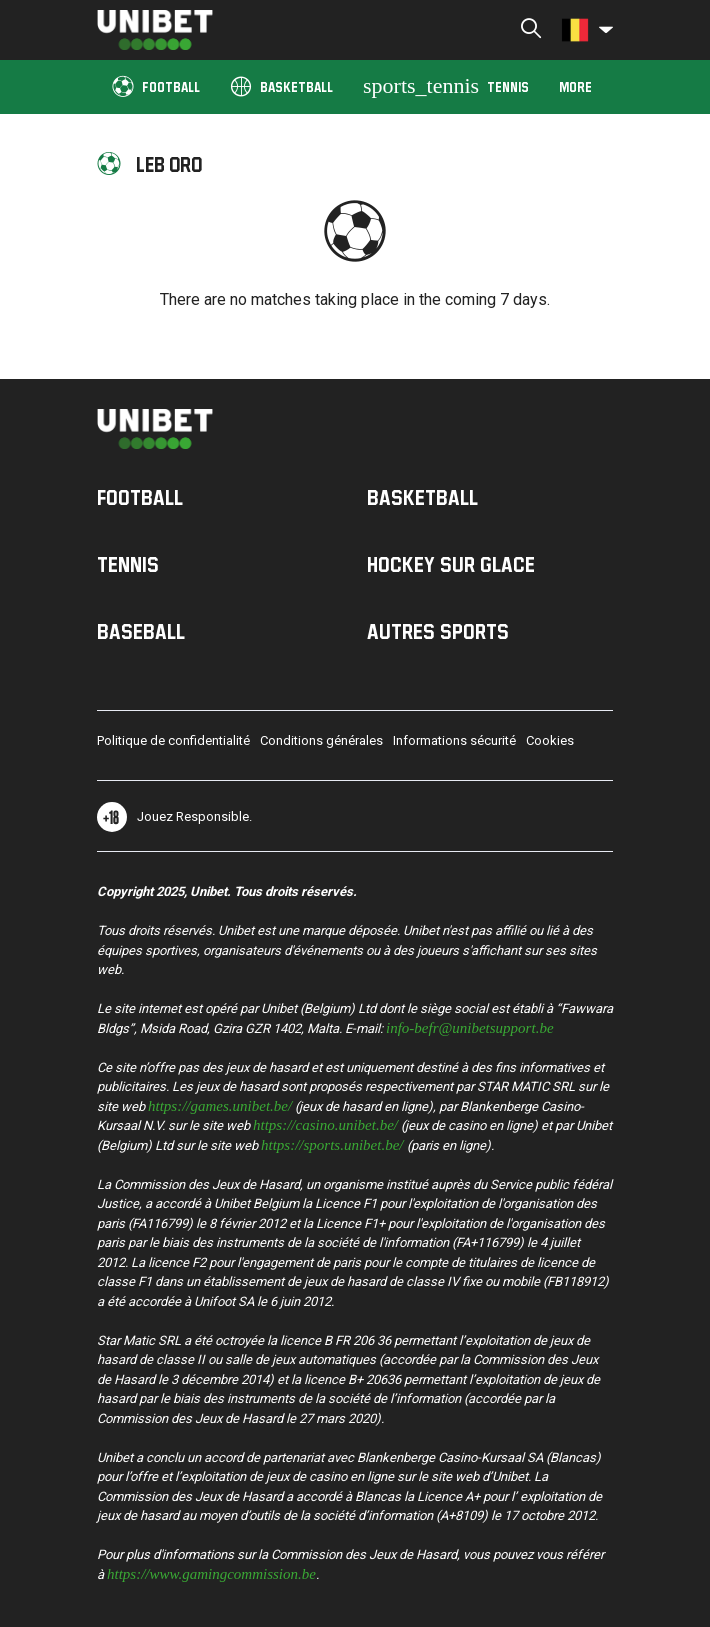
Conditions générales (321, 740)
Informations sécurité (454, 740)
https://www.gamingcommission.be (211, 1572)
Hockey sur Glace (451, 564)
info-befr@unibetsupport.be (470, 1026)
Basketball (281, 85)
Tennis (446, 85)
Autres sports (438, 631)
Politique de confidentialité (173, 740)
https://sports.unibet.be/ (332, 1143)
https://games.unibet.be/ (220, 1104)
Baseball (141, 631)
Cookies (550, 740)
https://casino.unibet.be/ (325, 1123)
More (575, 86)
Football (156, 85)
